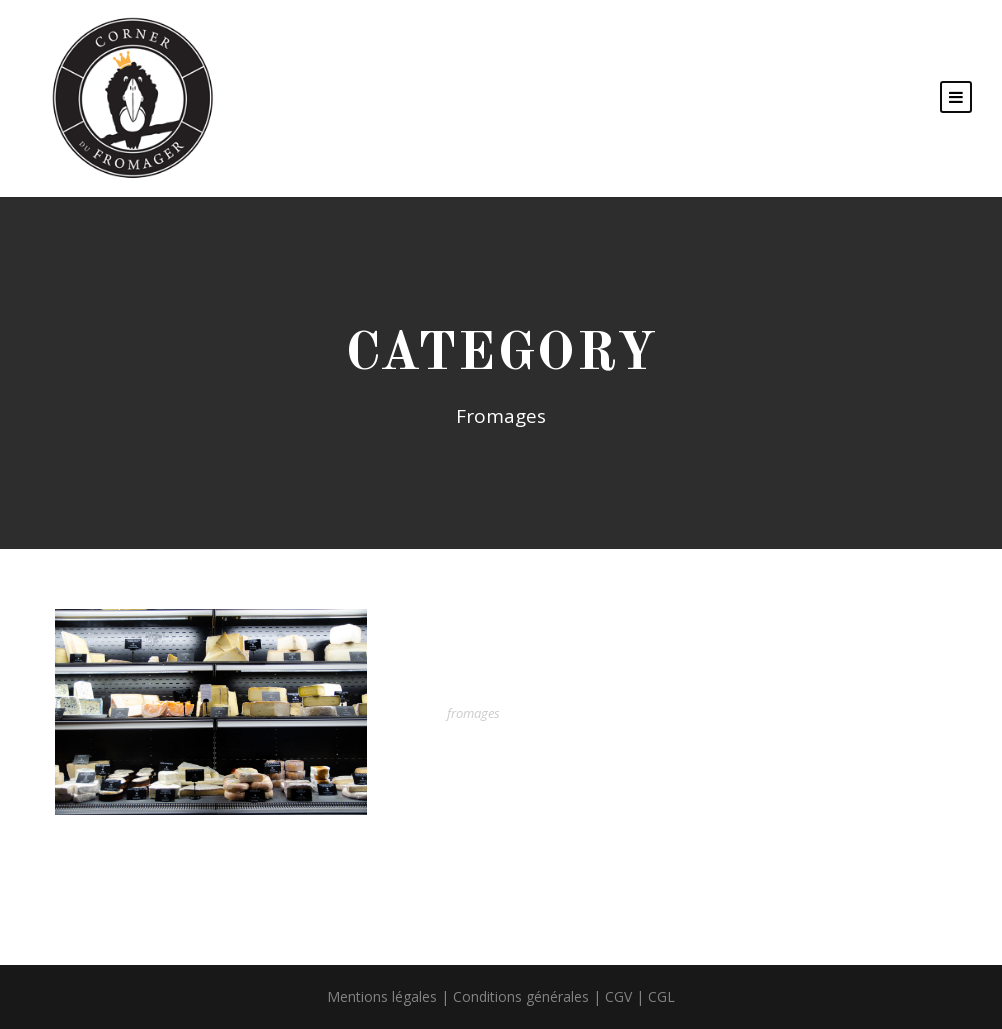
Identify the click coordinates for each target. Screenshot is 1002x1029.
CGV (618, 996)
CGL (661, 996)
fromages (473, 713)
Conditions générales (521, 996)
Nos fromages (524, 682)
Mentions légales (382, 996)
